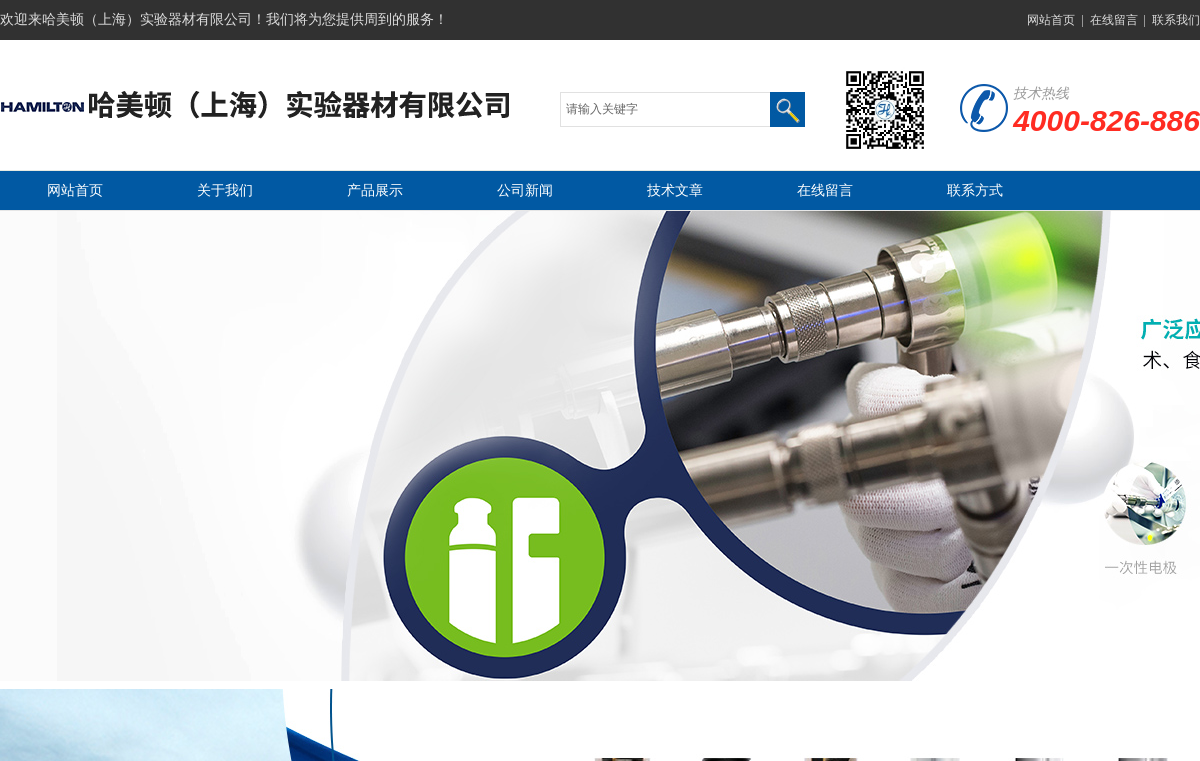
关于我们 (225, 190)
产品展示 (375, 190)
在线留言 (1114, 20)
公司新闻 (525, 190)
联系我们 (1176, 20)
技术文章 (675, 190)
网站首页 (1051, 20)
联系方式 (975, 190)
